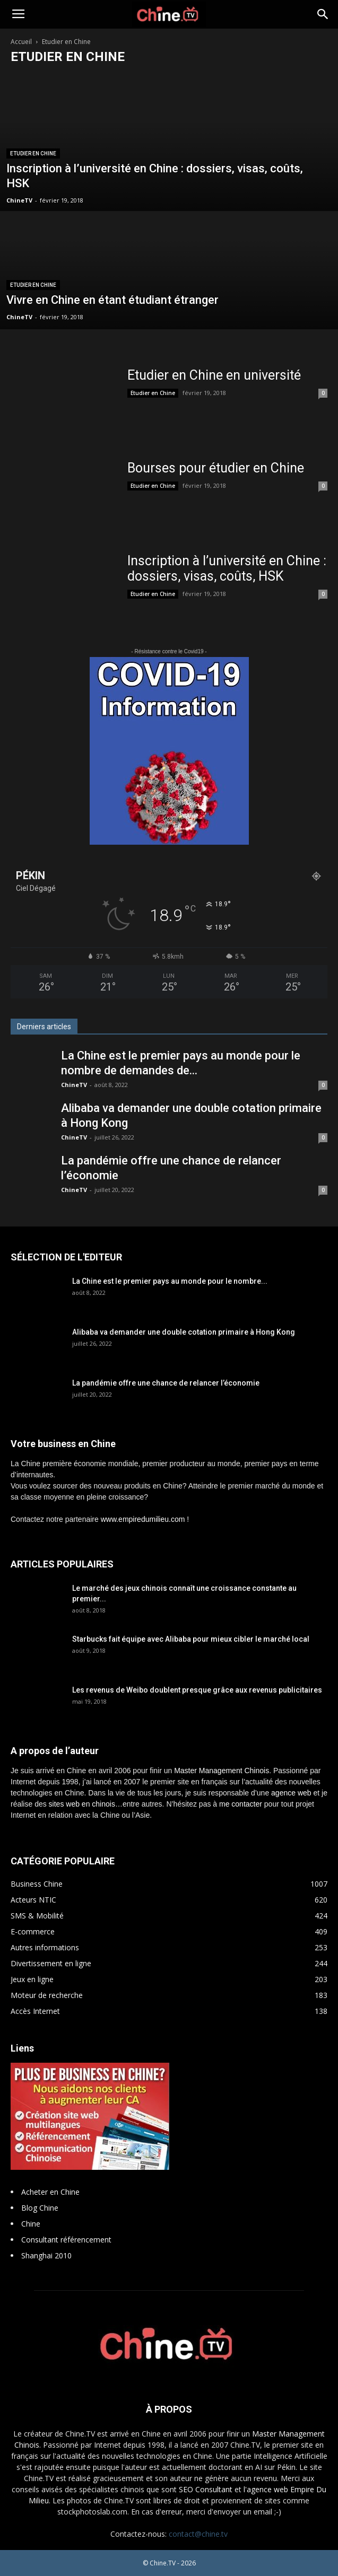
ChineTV (19, 200)
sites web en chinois (82, 1804)
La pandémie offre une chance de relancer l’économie (165, 1383)
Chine (30, 2224)
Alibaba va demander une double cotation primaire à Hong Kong (183, 1332)
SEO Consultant (205, 2489)
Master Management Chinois (221, 1770)
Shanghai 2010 (46, 2255)
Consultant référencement (66, 2240)
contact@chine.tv (198, 2534)
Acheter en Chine (50, 2192)
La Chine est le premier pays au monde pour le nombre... (169, 1281)
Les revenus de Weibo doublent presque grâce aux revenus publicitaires (197, 1690)
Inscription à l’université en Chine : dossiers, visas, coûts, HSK (226, 568)
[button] (323, 14)
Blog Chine (39, 2208)
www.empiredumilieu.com (143, 1519)
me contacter (240, 1804)
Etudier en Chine (33, 153)
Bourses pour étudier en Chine (215, 468)
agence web (291, 1793)
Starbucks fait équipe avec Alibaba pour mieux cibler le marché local (190, 1639)
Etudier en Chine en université (214, 375)
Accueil (21, 41)
